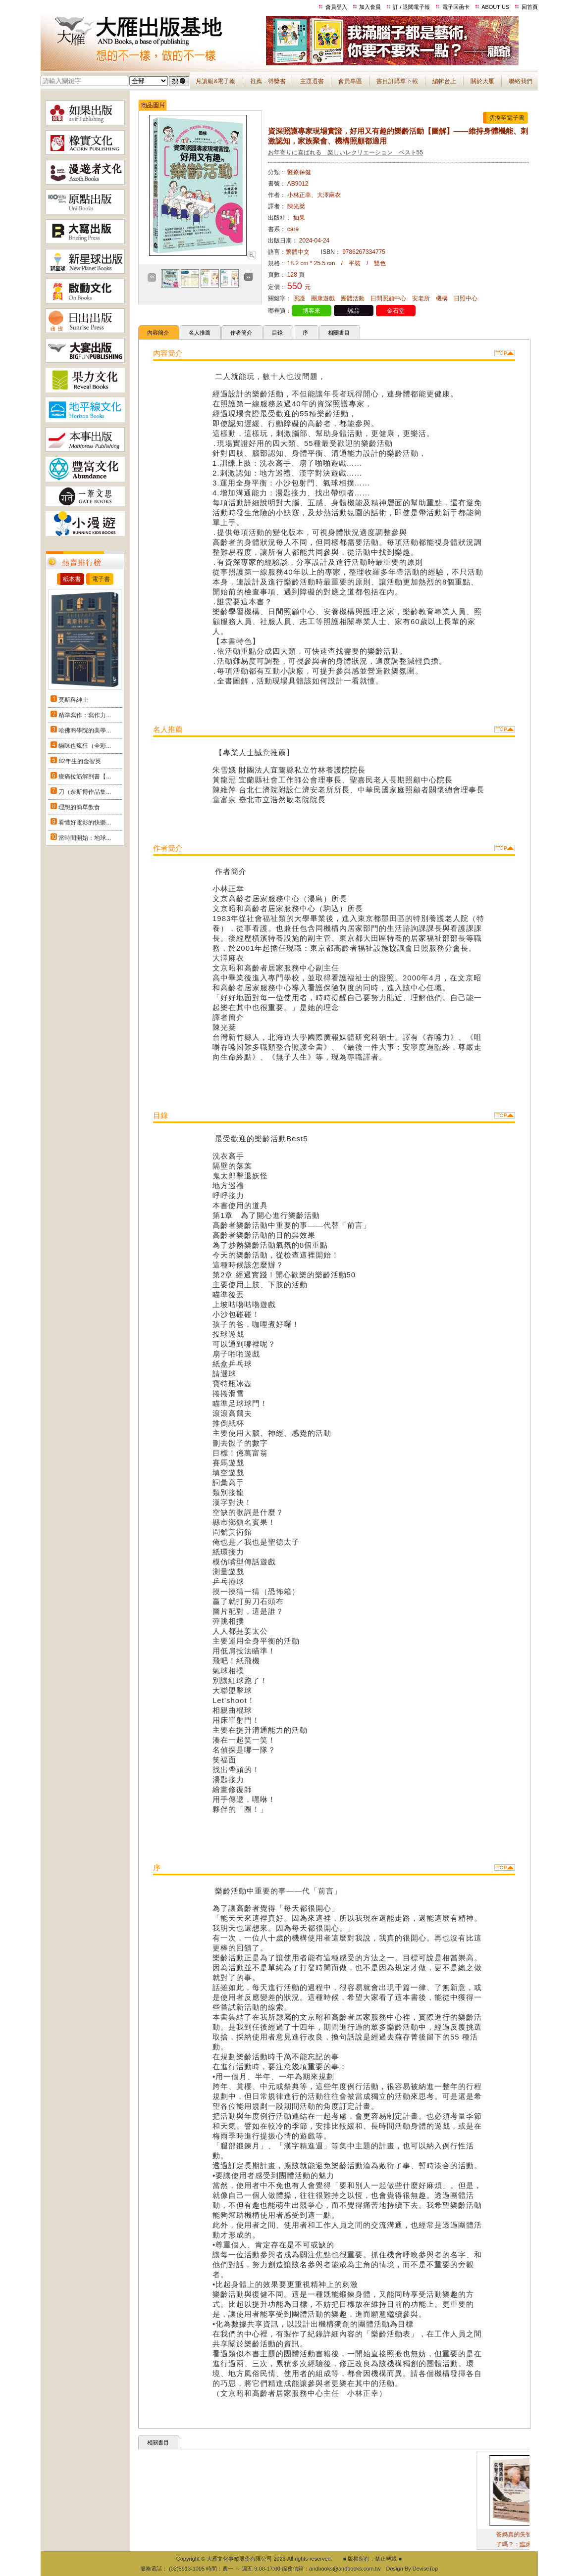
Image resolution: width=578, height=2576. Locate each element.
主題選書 (312, 81)
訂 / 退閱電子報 (411, 7)
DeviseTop (425, 2569)
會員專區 (350, 81)
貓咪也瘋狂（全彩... (84, 745)
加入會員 (370, 7)
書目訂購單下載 (397, 81)
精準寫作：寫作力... (84, 715)
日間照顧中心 (388, 298)
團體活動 (353, 298)
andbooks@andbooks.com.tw (344, 2569)
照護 (299, 298)
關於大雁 (482, 81)
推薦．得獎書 (268, 81)
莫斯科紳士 (73, 699)
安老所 (421, 298)
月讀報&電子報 (215, 81)
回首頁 (530, 7)
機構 (442, 298)
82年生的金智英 (79, 761)
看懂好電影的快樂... (84, 822)
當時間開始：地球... (84, 837)
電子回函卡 (456, 7)
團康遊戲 (323, 298)
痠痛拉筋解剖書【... (84, 776)
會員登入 (336, 7)
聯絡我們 (520, 81)
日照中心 (465, 298)
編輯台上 (444, 81)
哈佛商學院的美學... (84, 730)
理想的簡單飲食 (79, 807)
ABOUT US (495, 7)
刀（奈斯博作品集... (84, 791)
